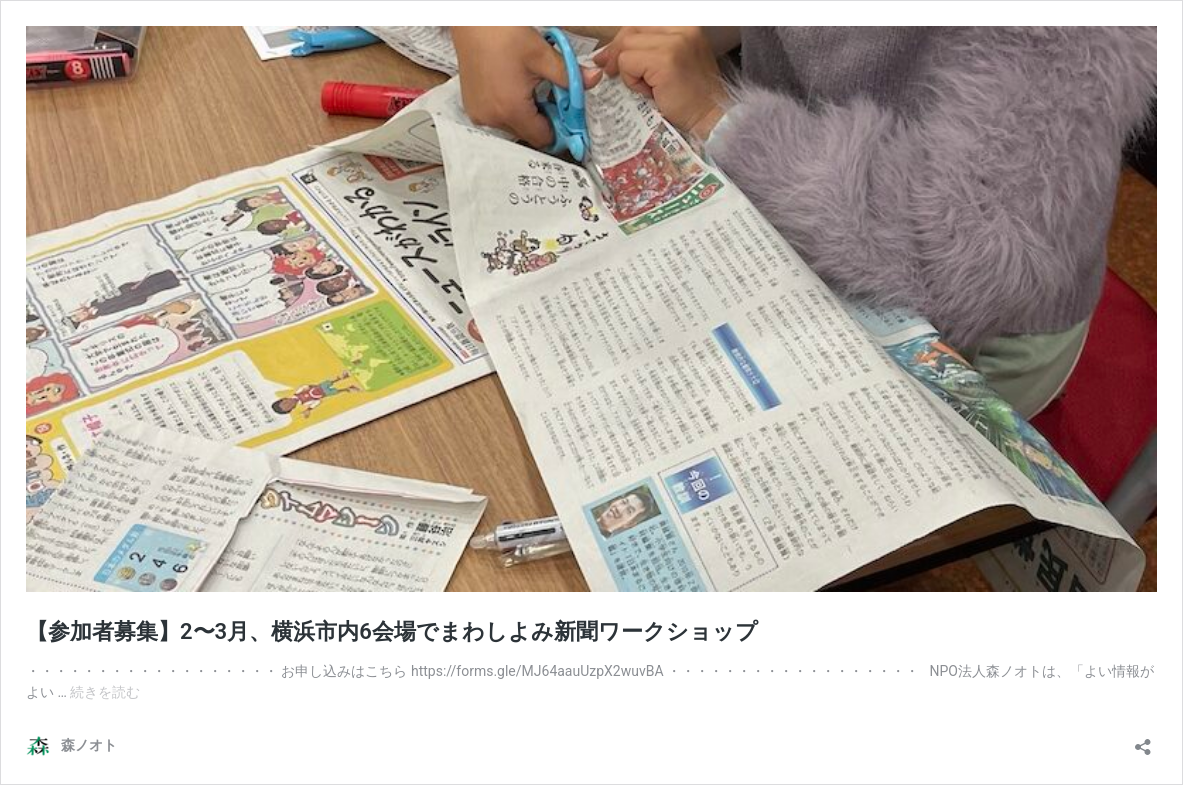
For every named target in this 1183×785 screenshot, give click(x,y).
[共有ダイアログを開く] (1143, 740)
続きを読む (105, 692)
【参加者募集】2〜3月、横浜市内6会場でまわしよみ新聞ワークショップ (392, 631)
